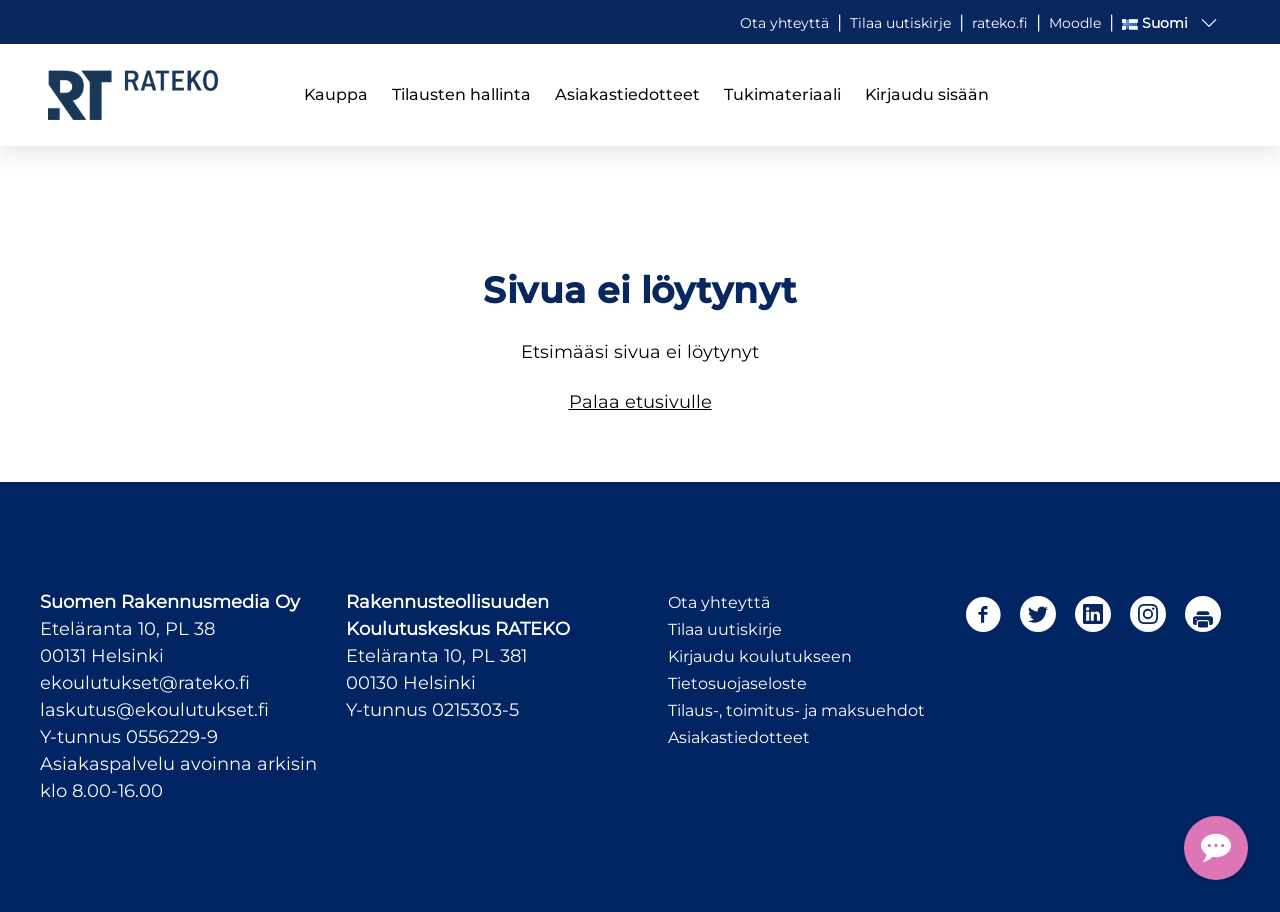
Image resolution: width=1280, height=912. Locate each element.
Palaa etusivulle (640, 402)
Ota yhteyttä (719, 602)
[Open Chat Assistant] (1216, 848)
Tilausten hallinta (461, 94)
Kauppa (336, 94)
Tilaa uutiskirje (725, 629)
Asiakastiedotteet (627, 94)
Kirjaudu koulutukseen (760, 656)
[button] (1171, 22)
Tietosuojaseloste (737, 683)
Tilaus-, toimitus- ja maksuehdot (796, 710)
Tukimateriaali (782, 94)
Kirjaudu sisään (927, 94)
